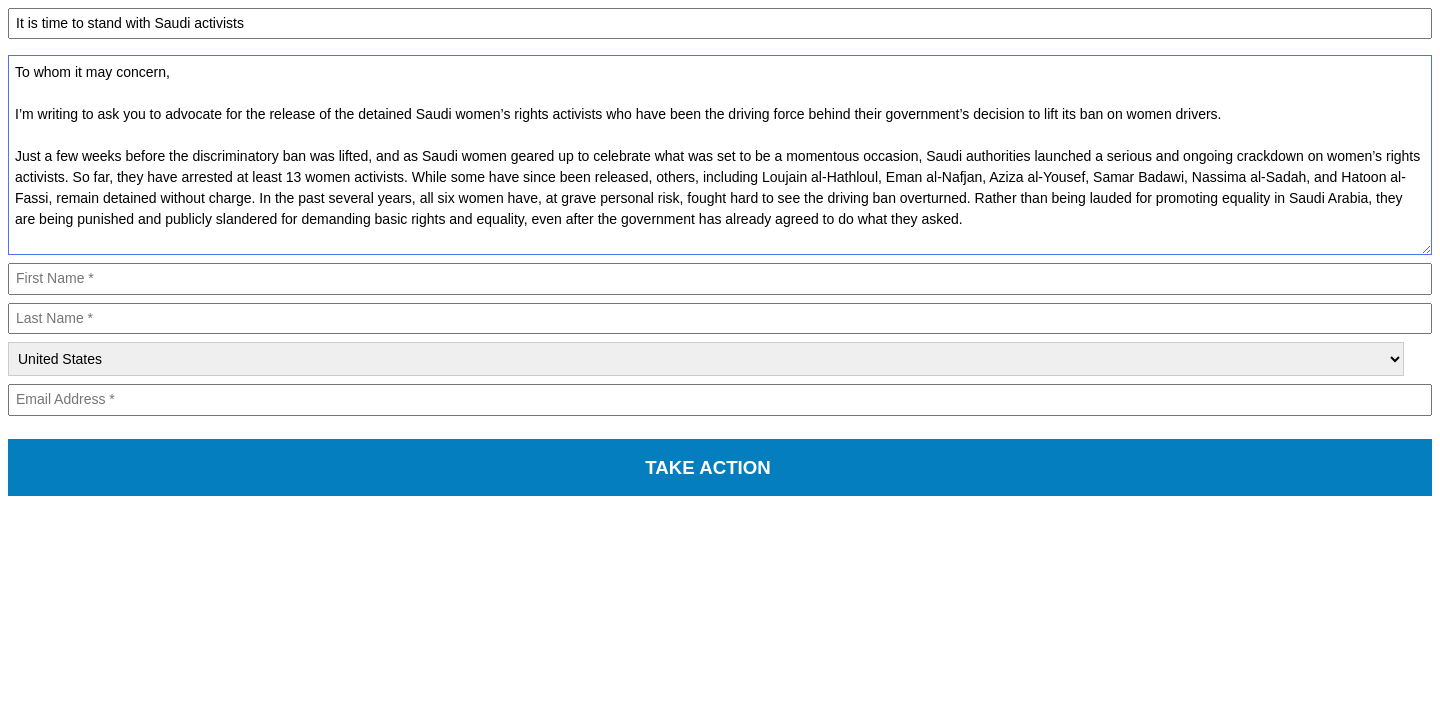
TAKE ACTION (707, 467)
